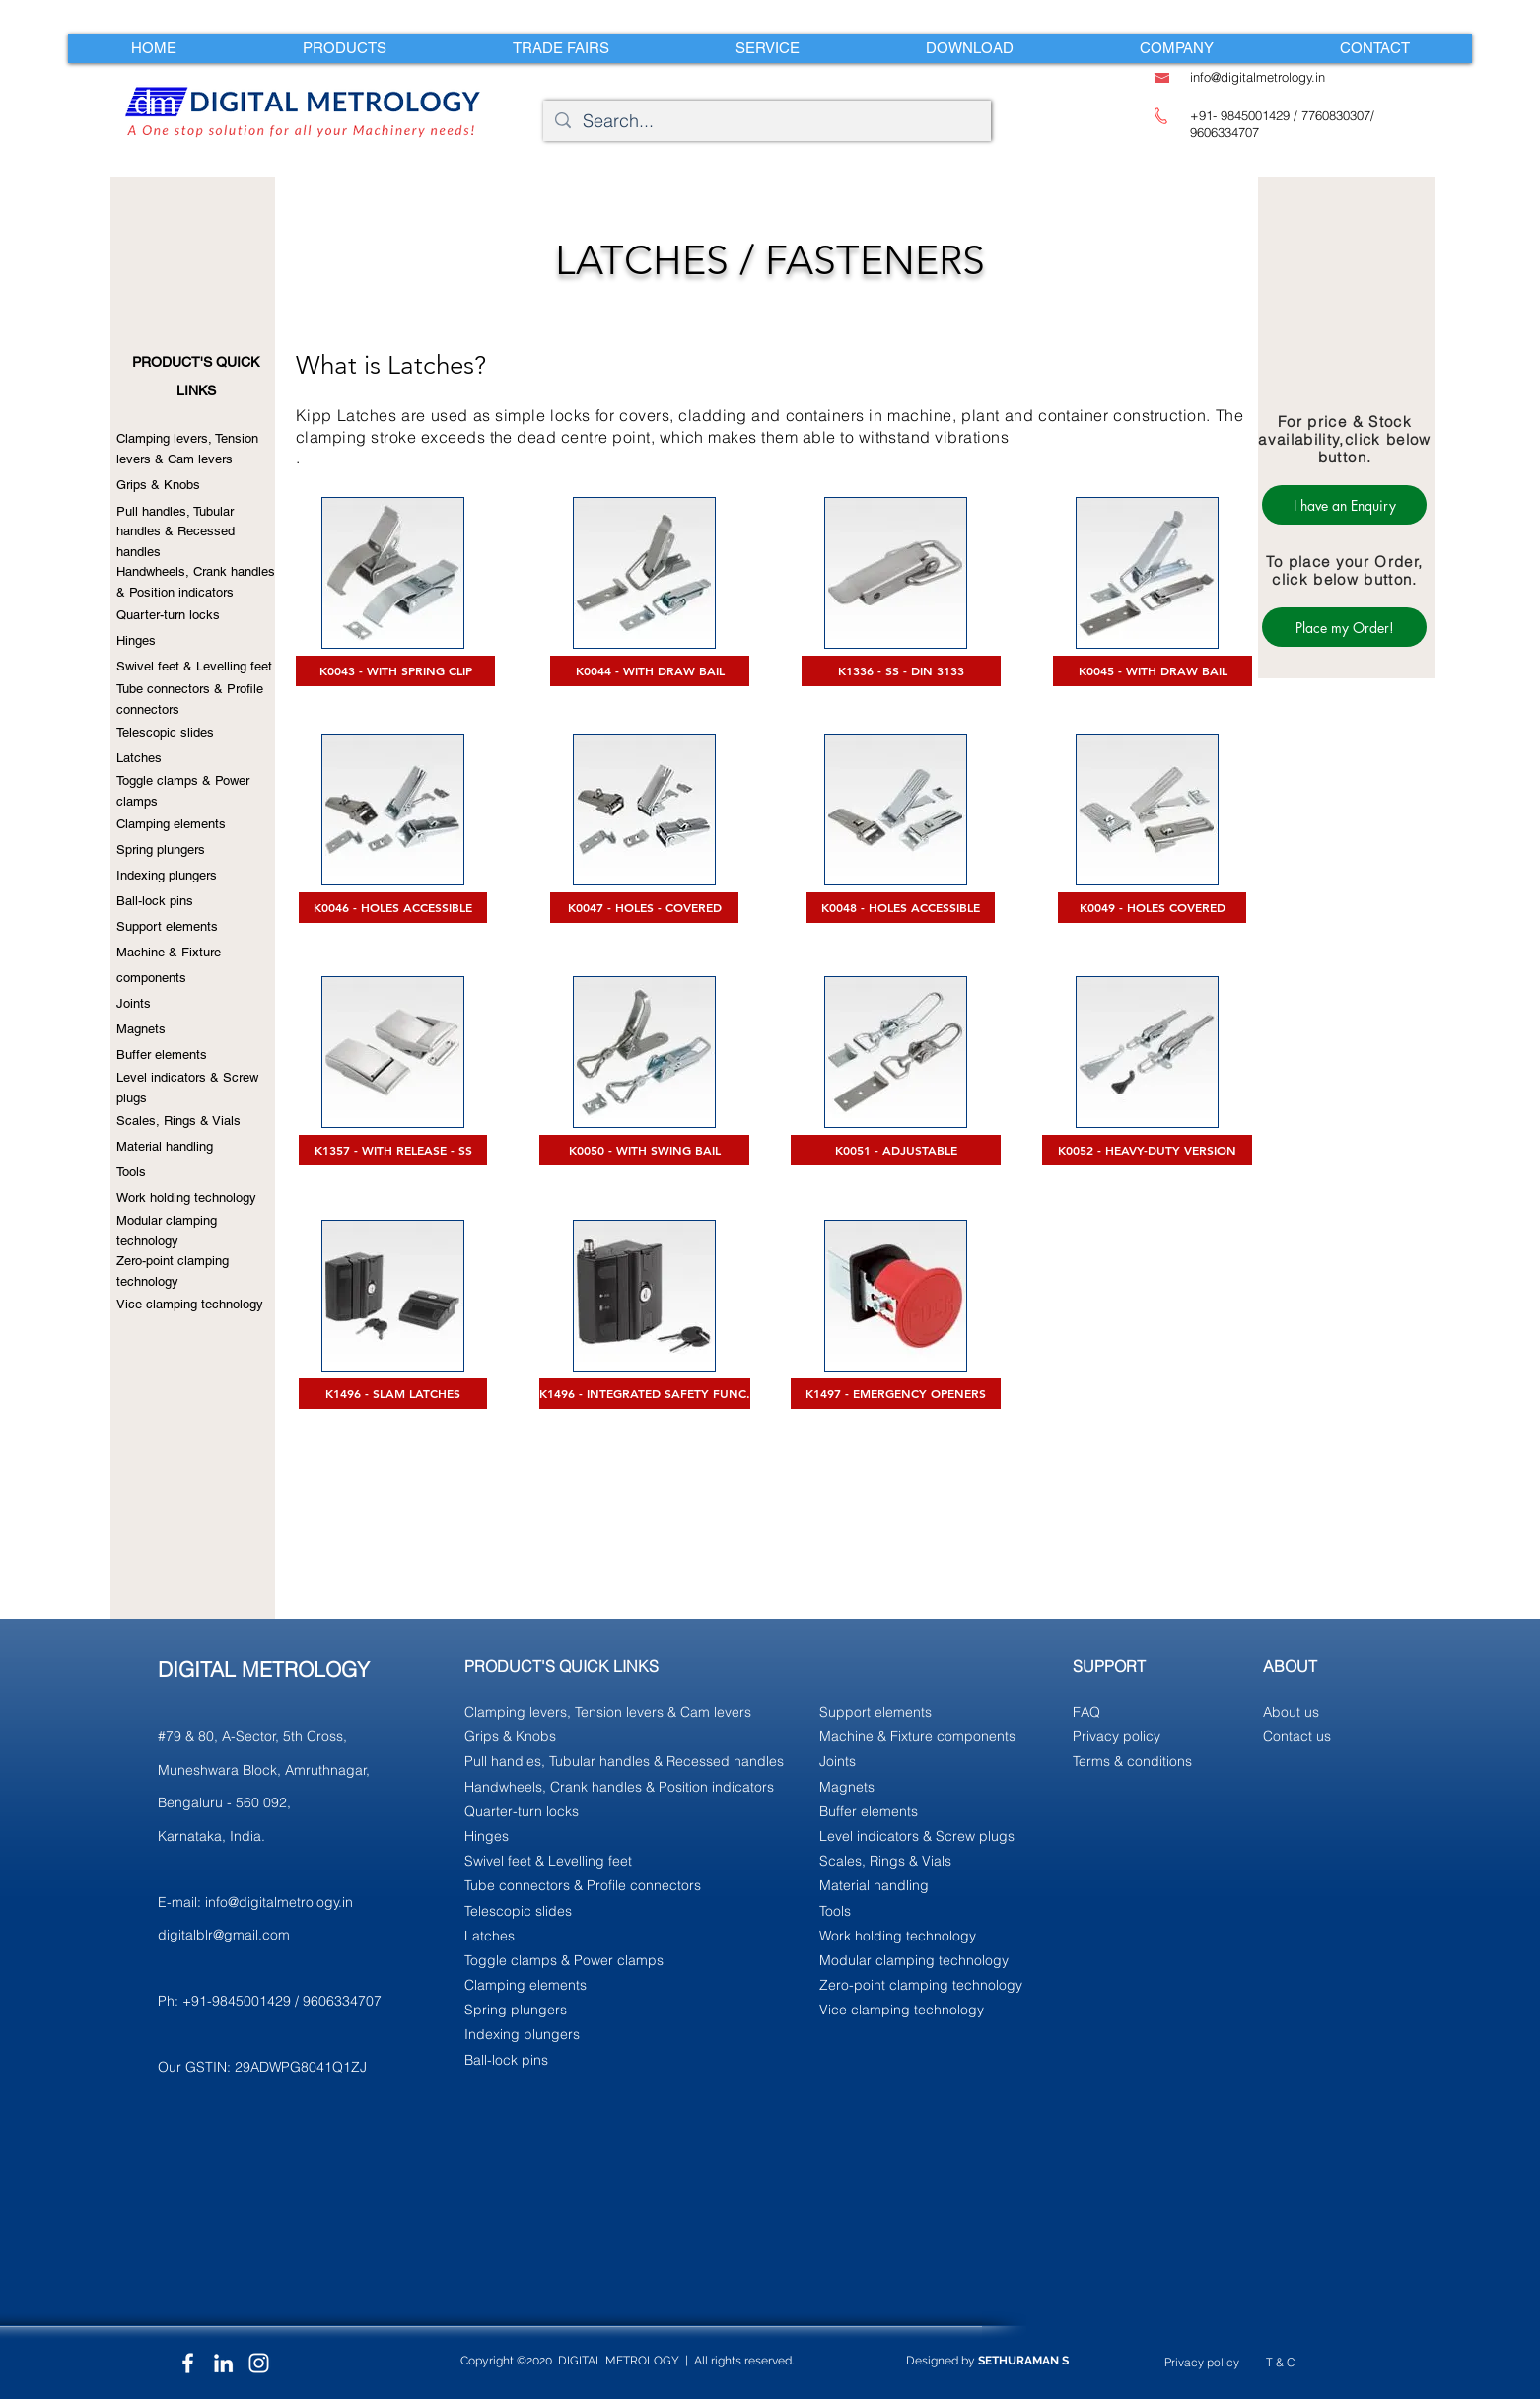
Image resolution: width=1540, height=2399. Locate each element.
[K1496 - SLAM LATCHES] (393, 1393)
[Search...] (766, 121)
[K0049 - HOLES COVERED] (1152, 907)
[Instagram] (258, 2363)
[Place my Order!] (1344, 627)
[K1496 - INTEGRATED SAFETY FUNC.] (644, 1393)
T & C (1280, 2362)
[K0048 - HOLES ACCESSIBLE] (900, 907)
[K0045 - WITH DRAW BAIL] (1152, 671)
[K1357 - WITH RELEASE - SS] (393, 1150)
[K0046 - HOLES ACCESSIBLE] (393, 907)
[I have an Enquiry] (1344, 505)
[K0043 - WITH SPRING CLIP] (395, 671)
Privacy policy (1201, 2362)
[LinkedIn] (223, 2363)
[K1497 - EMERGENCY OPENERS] (896, 1393)
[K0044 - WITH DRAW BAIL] (649, 671)
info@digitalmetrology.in (279, 1902)
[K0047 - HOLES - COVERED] (644, 907)
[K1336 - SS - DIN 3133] (901, 671)
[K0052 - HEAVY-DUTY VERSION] (1147, 1150)
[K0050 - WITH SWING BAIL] (644, 1150)
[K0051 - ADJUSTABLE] (896, 1150)
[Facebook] (188, 2363)
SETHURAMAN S (1023, 2360)
